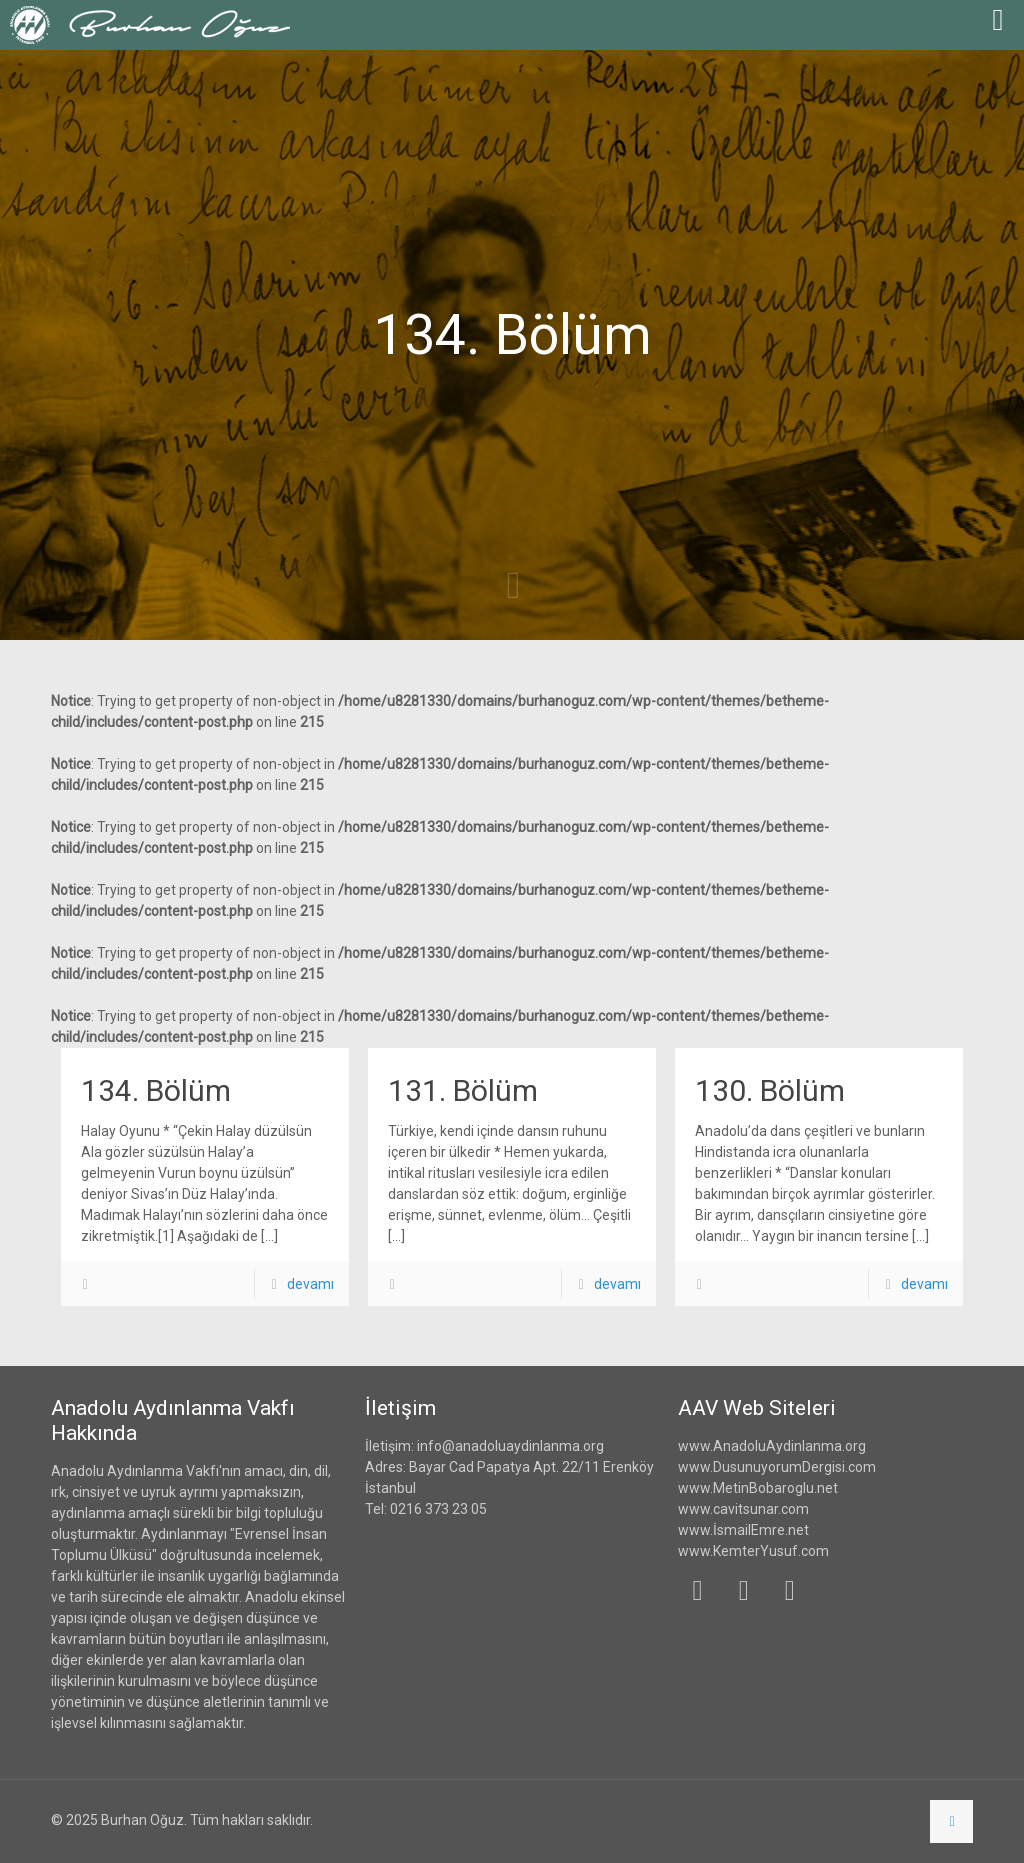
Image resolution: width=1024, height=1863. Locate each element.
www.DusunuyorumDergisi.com (777, 1467)
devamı (310, 1284)
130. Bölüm (770, 1090)
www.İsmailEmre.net (743, 1530)
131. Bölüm (463, 1090)
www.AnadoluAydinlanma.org (772, 1446)
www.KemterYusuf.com (753, 1551)
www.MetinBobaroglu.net (758, 1488)
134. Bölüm (156, 1090)
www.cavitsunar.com (743, 1509)
